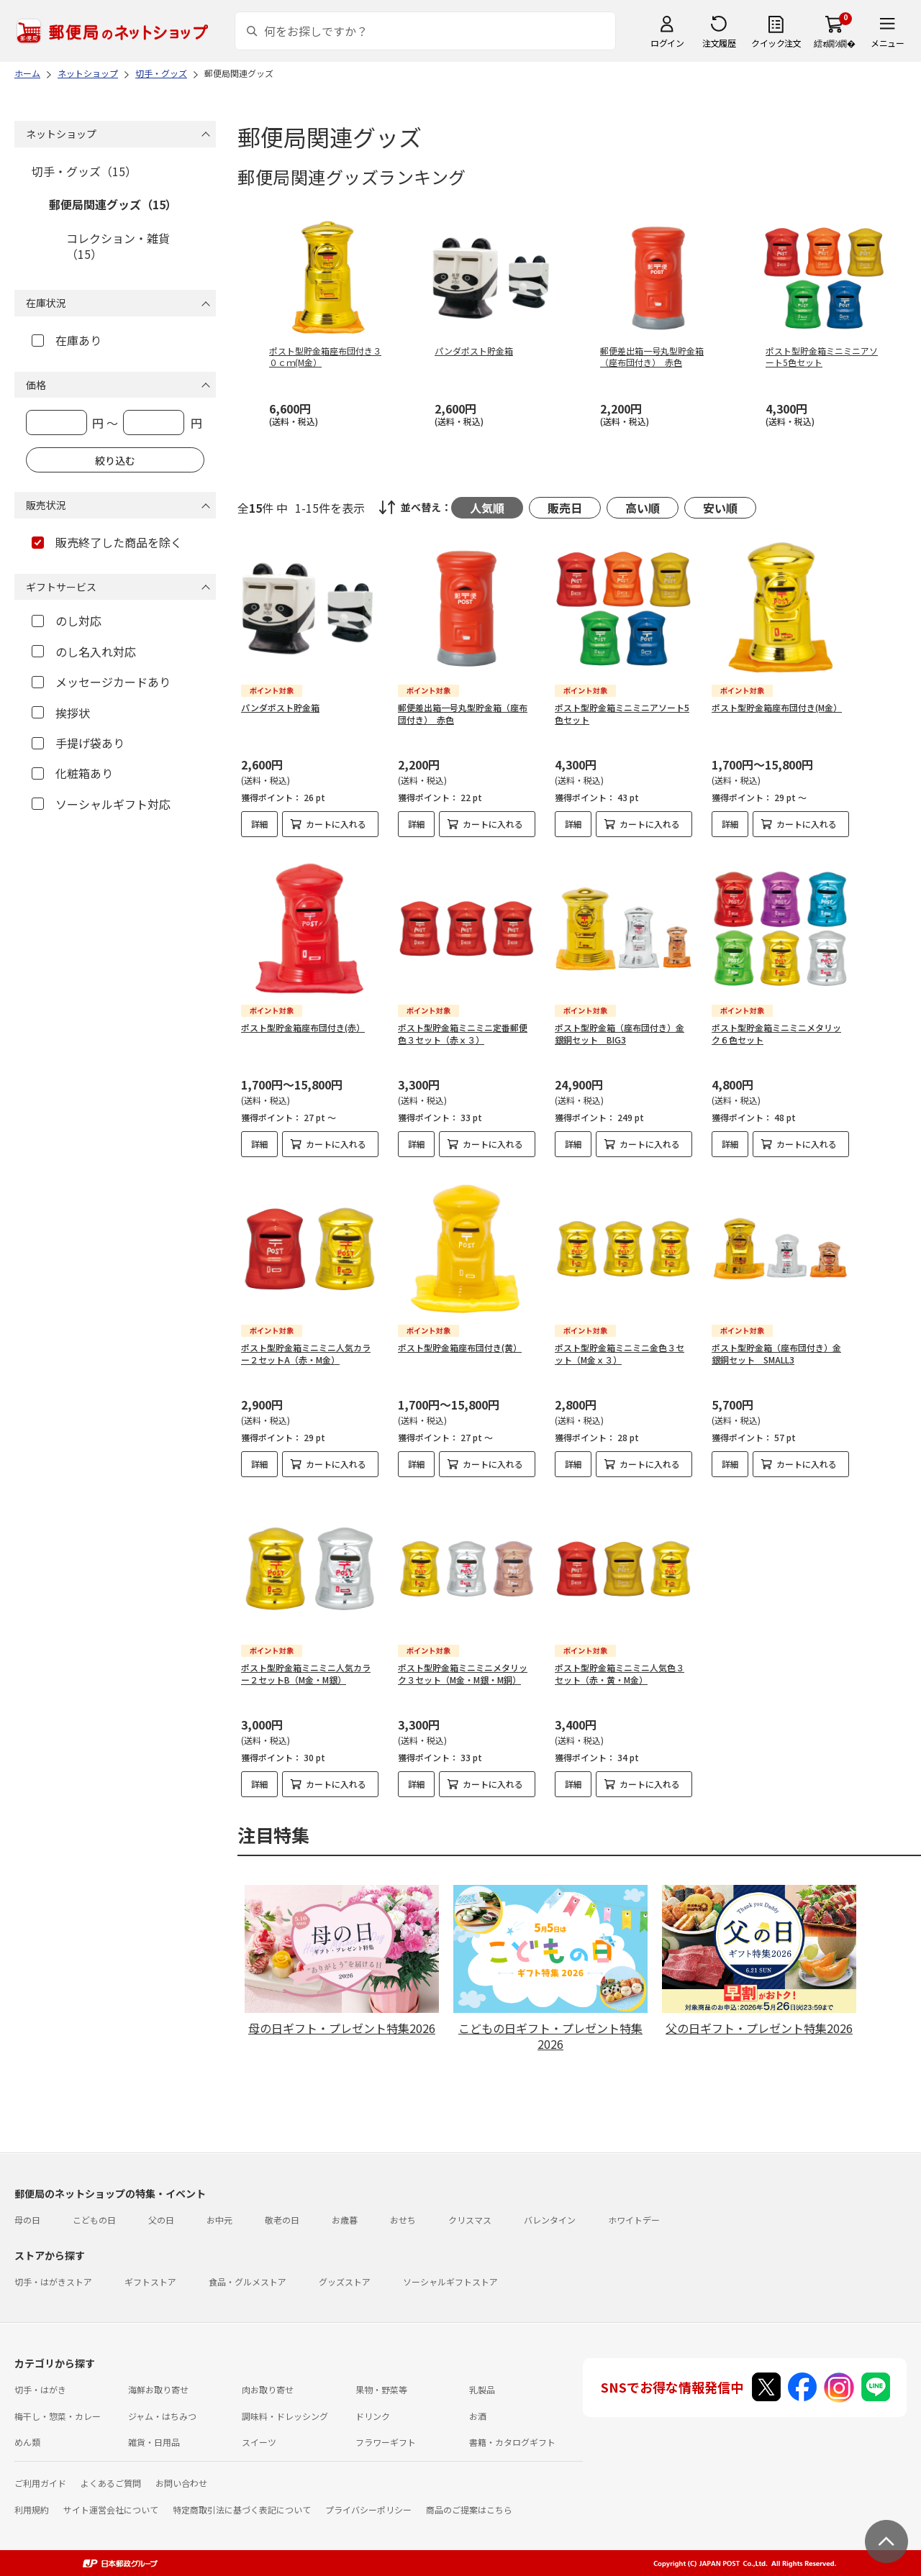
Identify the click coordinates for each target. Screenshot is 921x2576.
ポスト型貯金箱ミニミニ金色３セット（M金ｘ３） (619, 1353)
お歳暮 (345, 2220)
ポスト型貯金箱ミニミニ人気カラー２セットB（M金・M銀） (306, 1673)
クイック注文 (776, 43)
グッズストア (345, 2281)
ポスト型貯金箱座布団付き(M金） (777, 707)
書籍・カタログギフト (512, 2442)
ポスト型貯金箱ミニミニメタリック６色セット (776, 1033)
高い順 (642, 507)
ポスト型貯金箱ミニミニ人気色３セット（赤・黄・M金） (619, 1673)
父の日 (161, 2220)
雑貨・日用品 (154, 2442)
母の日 (27, 2220)
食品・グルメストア (247, 2281)
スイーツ (259, 2442)
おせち (403, 2220)
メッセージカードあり (101, 681)
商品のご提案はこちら (469, 2509)
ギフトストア (150, 2281)
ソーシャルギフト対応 (101, 804)
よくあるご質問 (111, 2483)
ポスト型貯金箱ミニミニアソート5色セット (622, 713)
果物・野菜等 (381, 2389)
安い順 (720, 507)
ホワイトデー (634, 2220)
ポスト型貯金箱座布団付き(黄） (460, 1347)
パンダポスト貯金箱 (280, 707)
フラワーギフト (385, 2442)
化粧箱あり (72, 773)
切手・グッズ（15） (84, 171)
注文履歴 (718, 43)
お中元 (219, 2220)
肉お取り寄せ (268, 2389)
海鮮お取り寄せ (158, 2389)
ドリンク (372, 2416)
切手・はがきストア (53, 2281)
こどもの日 (94, 2220)
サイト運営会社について (110, 2509)
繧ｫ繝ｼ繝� (834, 43)
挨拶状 (61, 712)
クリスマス (469, 2220)
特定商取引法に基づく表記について (242, 2509)
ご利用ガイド (40, 2483)
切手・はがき (40, 2389)
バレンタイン (550, 2220)
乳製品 (482, 2389)
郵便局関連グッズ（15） (113, 204)
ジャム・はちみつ (162, 2416)
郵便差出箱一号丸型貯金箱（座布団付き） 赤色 (462, 713)
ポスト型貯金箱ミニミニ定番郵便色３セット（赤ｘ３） (462, 1033)
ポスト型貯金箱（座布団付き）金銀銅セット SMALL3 (776, 1353)
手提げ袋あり (78, 743)
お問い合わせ (181, 2483)
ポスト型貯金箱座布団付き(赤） (303, 1027)
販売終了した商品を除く (107, 542)
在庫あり (66, 340)
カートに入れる (336, 824)
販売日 (565, 507)
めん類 (27, 2442)
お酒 (477, 2416)
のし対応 (66, 620)
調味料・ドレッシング (285, 2416)
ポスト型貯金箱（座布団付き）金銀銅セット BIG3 (619, 1033)
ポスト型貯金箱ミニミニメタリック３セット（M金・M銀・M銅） (462, 1673)
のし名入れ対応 (84, 651)
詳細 (259, 824)
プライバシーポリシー (368, 2509)
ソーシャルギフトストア (450, 2281)
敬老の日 (282, 2220)
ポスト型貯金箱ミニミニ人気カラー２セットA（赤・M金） (306, 1353)
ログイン (667, 43)
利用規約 (31, 2509)
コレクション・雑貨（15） (118, 245)
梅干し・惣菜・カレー (57, 2416)
